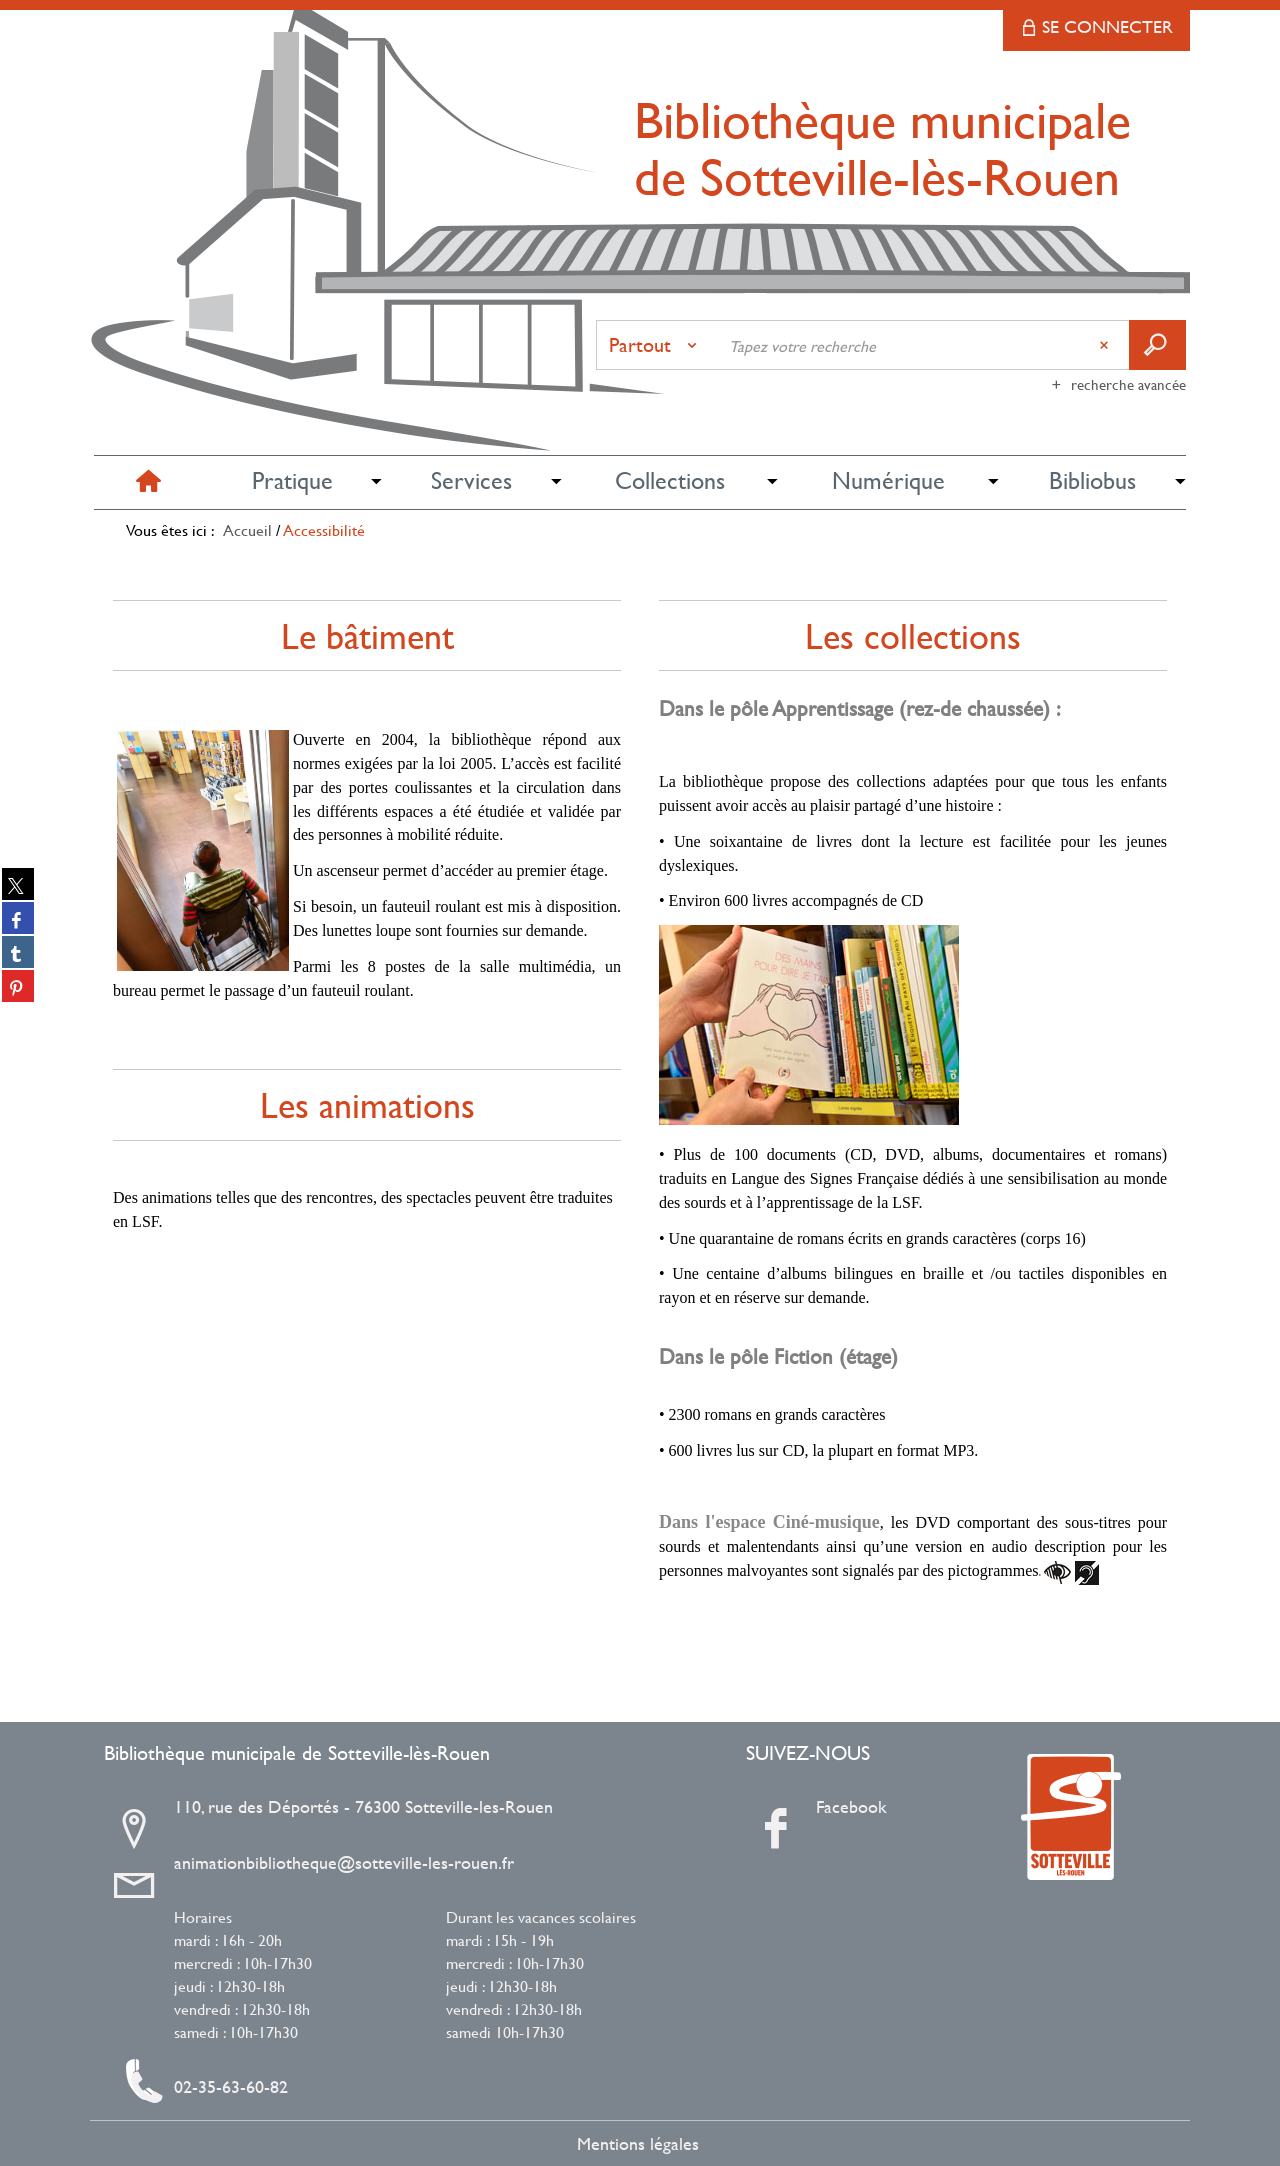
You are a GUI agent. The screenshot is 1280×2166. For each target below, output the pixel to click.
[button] (292, 481)
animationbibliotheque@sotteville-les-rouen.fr (344, 1863)
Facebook (851, 1807)
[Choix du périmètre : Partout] (657, 345)
